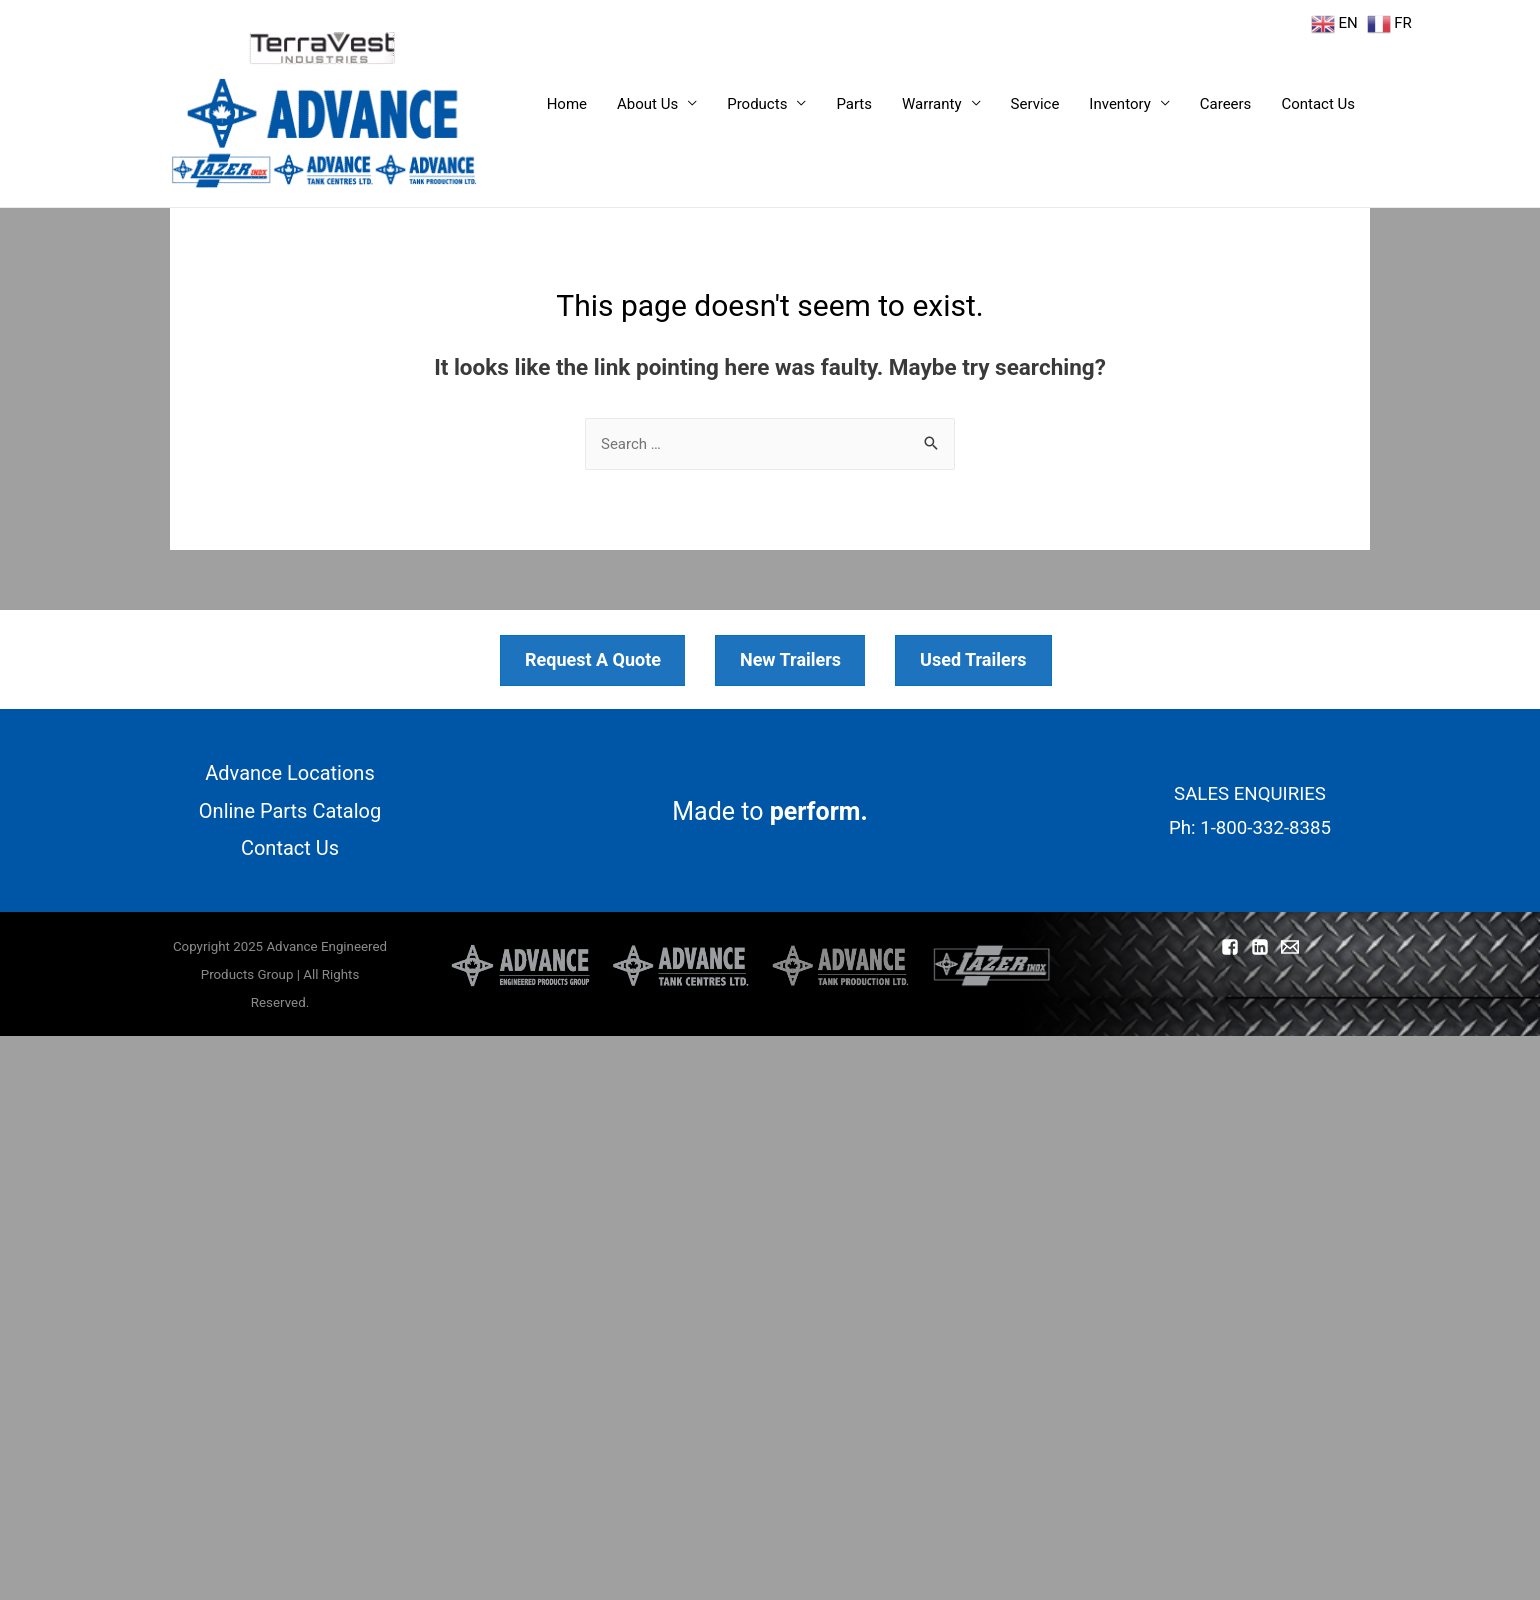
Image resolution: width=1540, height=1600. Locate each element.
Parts (854, 104)
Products (757, 104)
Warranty (932, 104)
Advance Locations (290, 773)
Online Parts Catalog (290, 811)
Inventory (1119, 104)
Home (567, 104)
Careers (1226, 104)
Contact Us (1318, 104)
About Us (647, 104)
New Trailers (790, 659)
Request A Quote (593, 659)
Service (1035, 104)
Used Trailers (973, 659)
